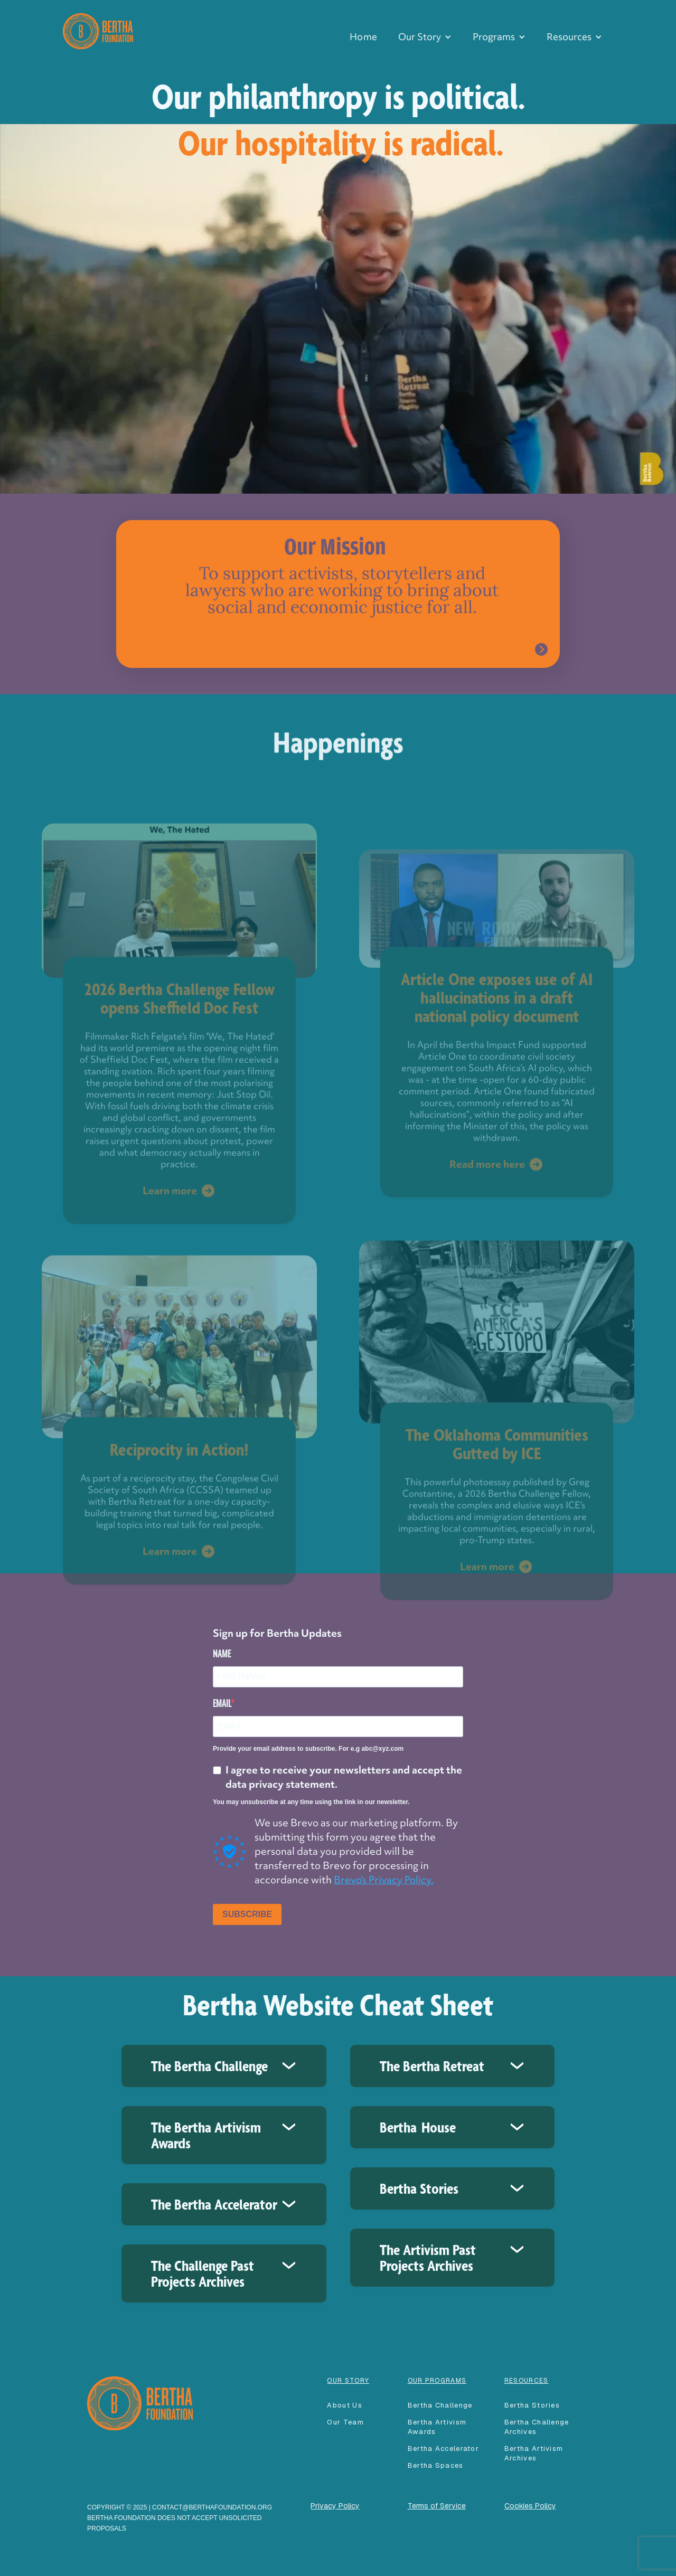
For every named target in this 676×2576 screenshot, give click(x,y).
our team (345, 2422)
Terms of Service (437, 2506)
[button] (425, 37)
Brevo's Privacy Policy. (384, 1879)
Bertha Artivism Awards (437, 2427)
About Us (344, 2405)
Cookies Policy (530, 2506)
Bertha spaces (436, 2465)
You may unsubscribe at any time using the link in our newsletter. (311, 1802)
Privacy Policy (335, 2506)
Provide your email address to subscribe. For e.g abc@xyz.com (308, 1748)
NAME (222, 1653)
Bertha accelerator (443, 2448)
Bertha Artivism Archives (534, 2453)
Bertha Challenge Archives (536, 2427)
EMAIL (222, 1703)
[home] (98, 30)
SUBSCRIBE (247, 1914)
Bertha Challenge (440, 2405)
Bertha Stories (532, 2405)
